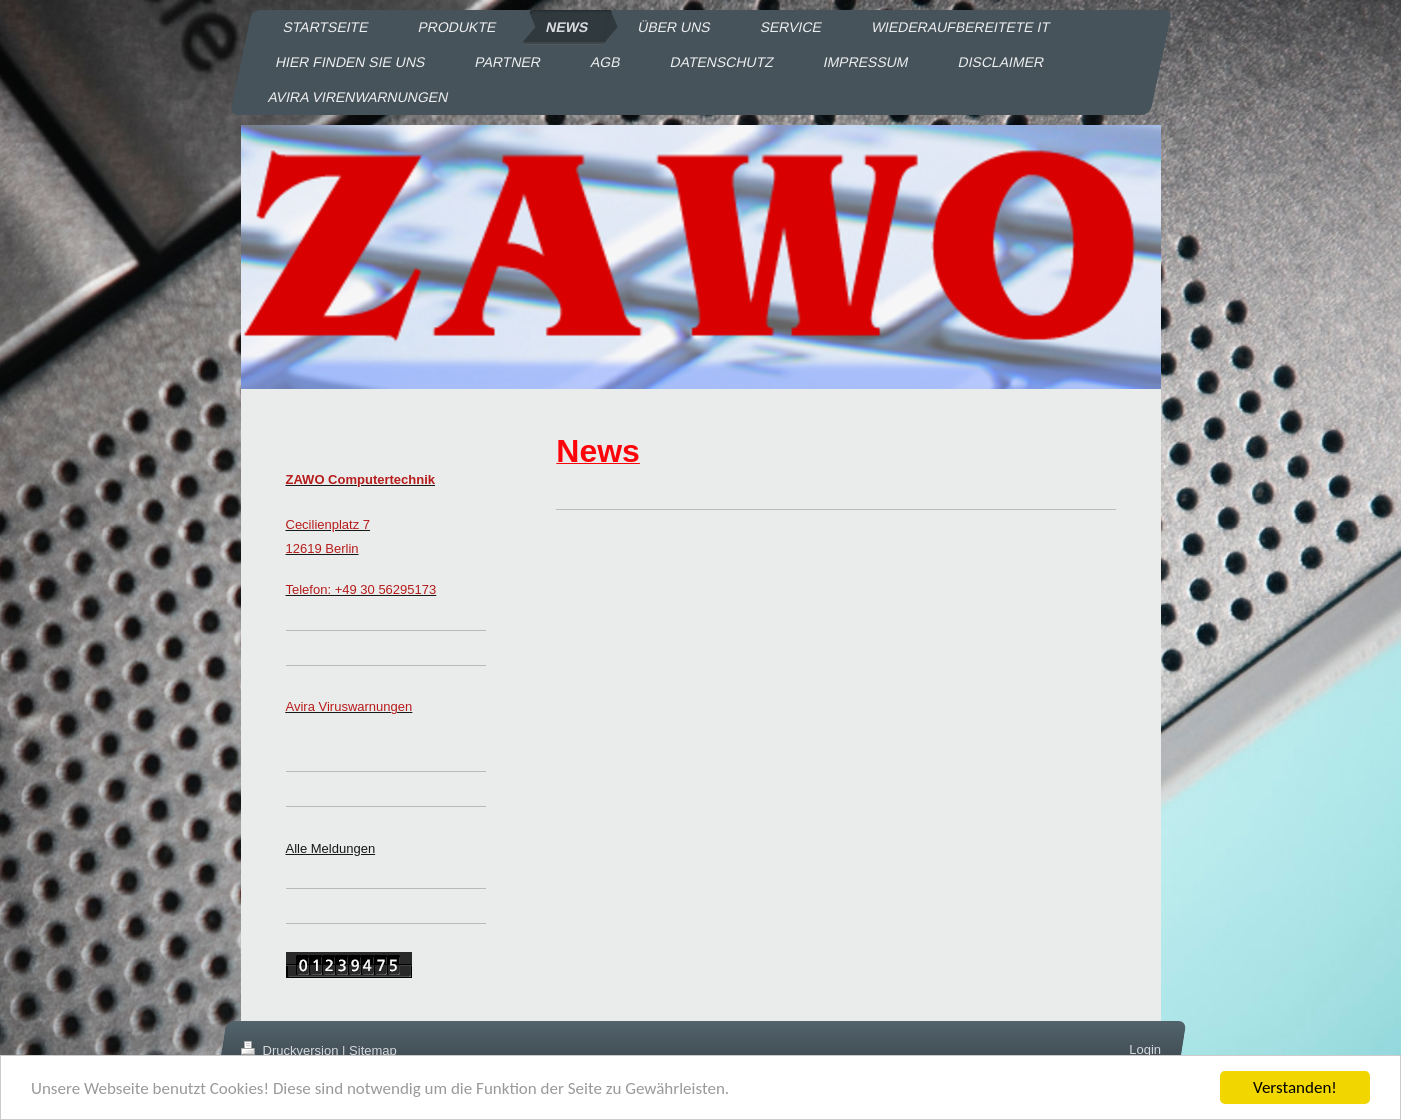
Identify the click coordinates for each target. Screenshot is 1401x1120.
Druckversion (291, 1050)
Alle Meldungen (331, 848)
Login (1145, 1049)
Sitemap (373, 1050)
